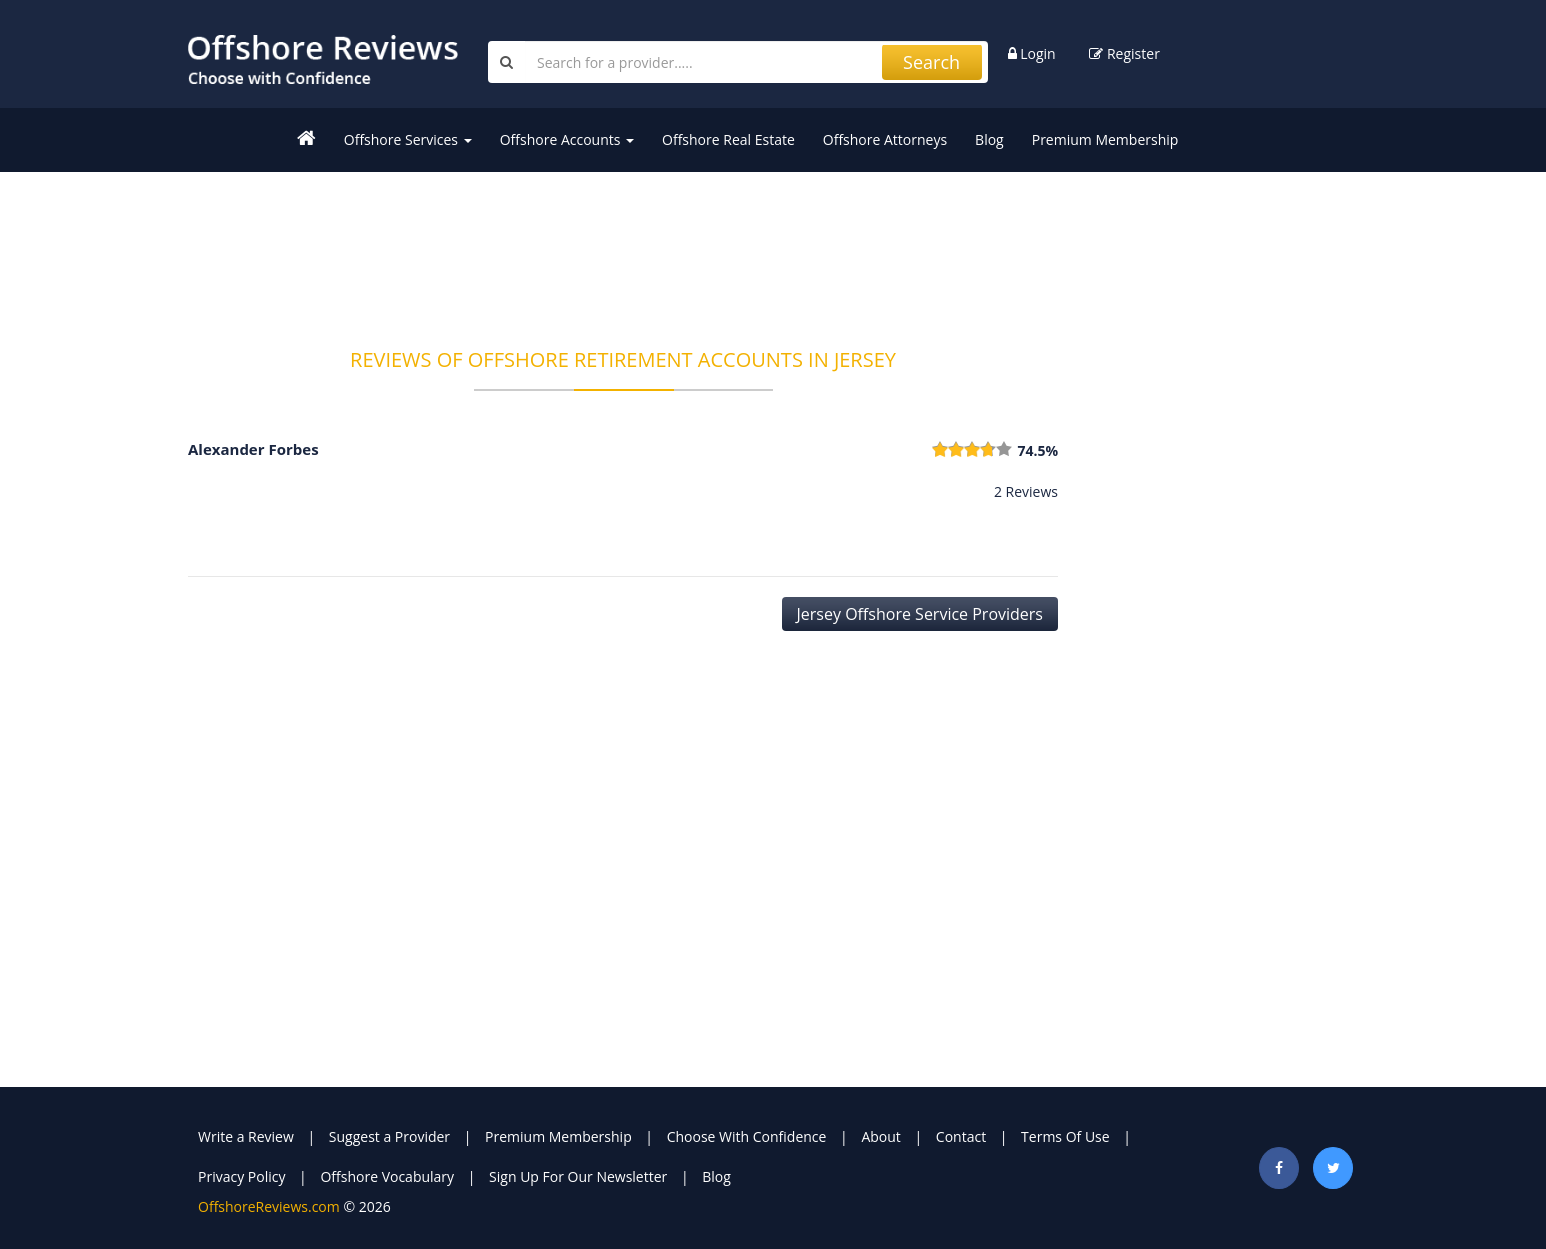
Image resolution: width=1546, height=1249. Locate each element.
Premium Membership (1105, 139)
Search (931, 62)
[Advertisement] (623, 247)
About (880, 1136)
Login (1032, 53)
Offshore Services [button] (408, 139)
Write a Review (246, 1136)
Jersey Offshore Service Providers (920, 614)
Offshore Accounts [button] (567, 139)
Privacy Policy (241, 1176)
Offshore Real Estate (728, 139)
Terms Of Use (1065, 1136)
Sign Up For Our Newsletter (578, 1176)
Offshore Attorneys (885, 139)
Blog (989, 139)
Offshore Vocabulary (387, 1176)
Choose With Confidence (747, 1136)
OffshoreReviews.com (269, 1206)
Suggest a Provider (389, 1136)
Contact (961, 1136)
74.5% (1037, 450)
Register (1124, 53)
